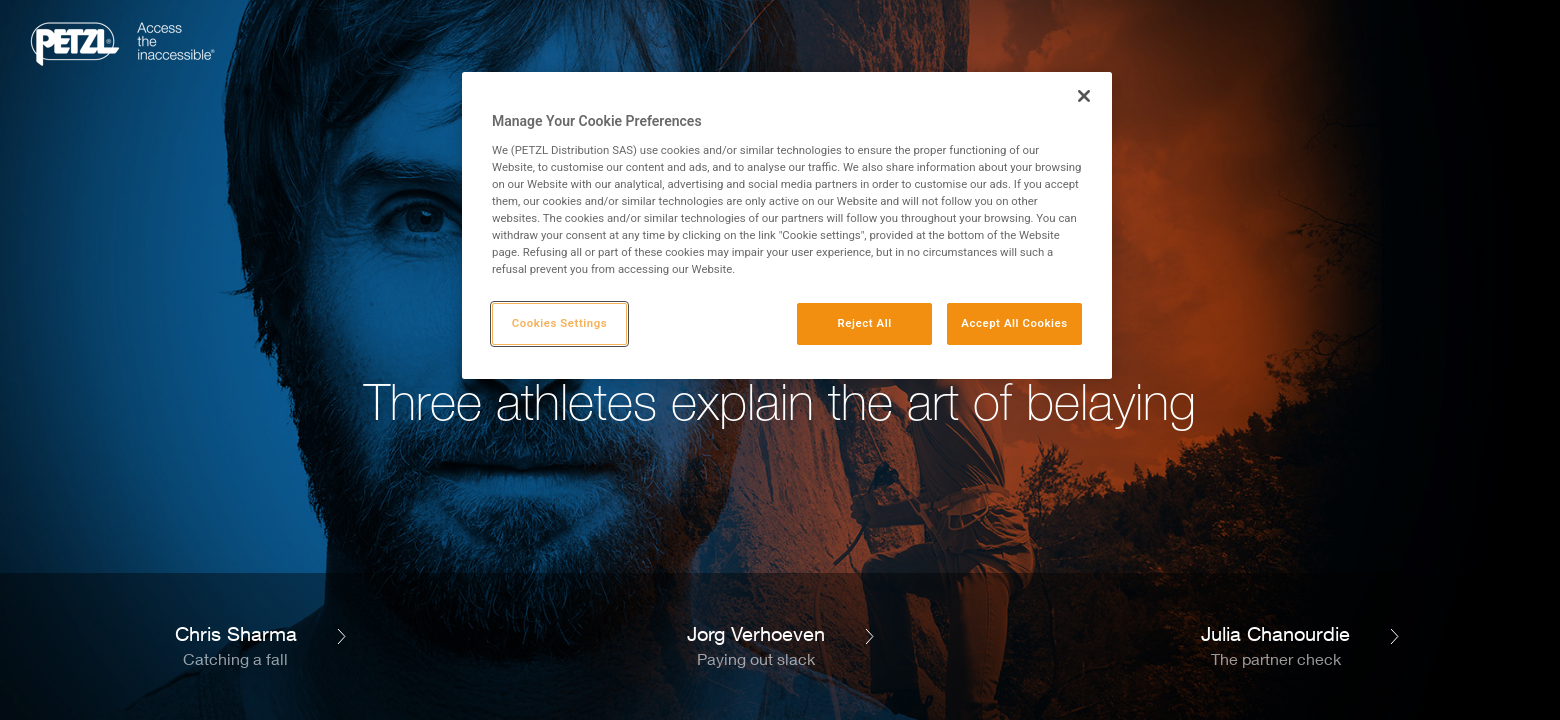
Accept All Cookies (1014, 323)
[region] (787, 225)
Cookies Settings (560, 323)
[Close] (1084, 96)
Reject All (865, 323)
